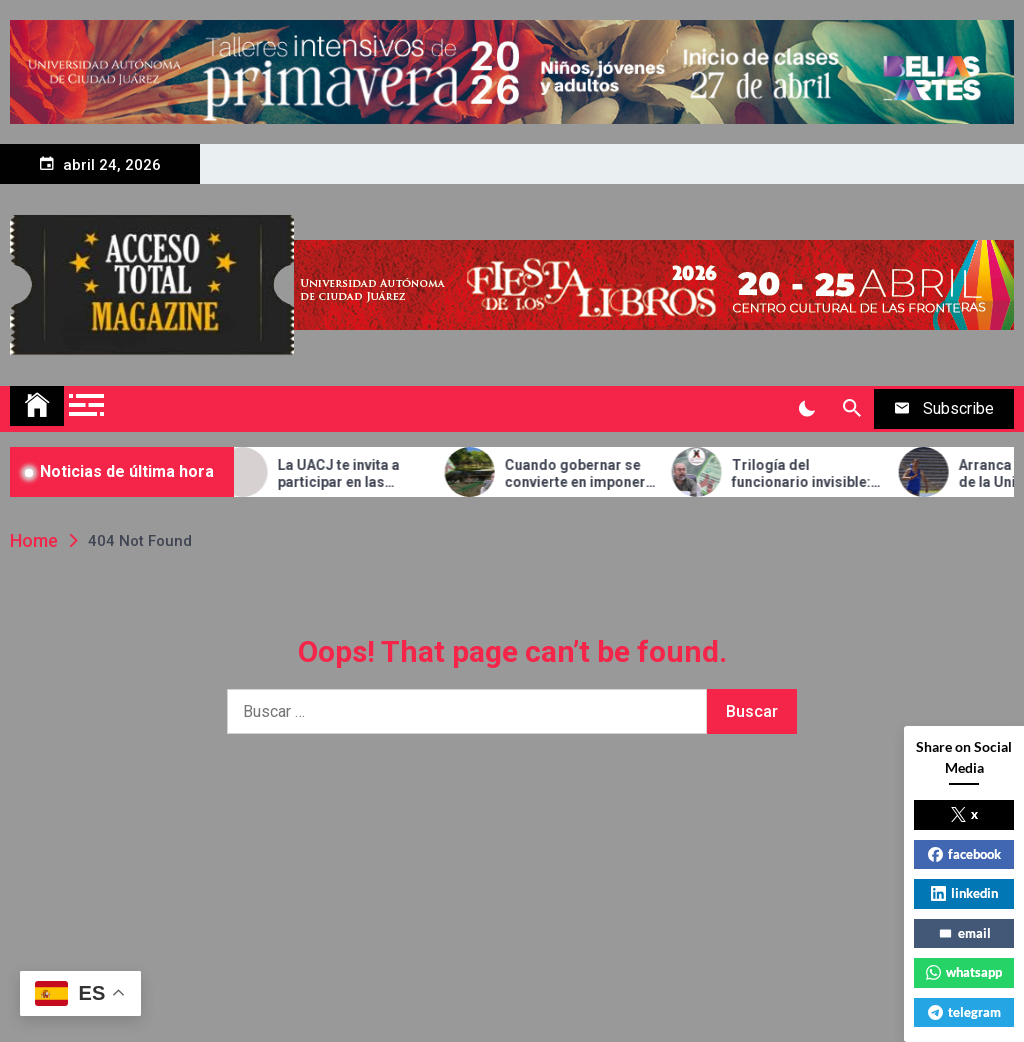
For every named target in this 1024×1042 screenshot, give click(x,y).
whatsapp (964, 972)
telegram (964, 1012)
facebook (964, 854)
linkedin (964, 893)
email (964, 933)
